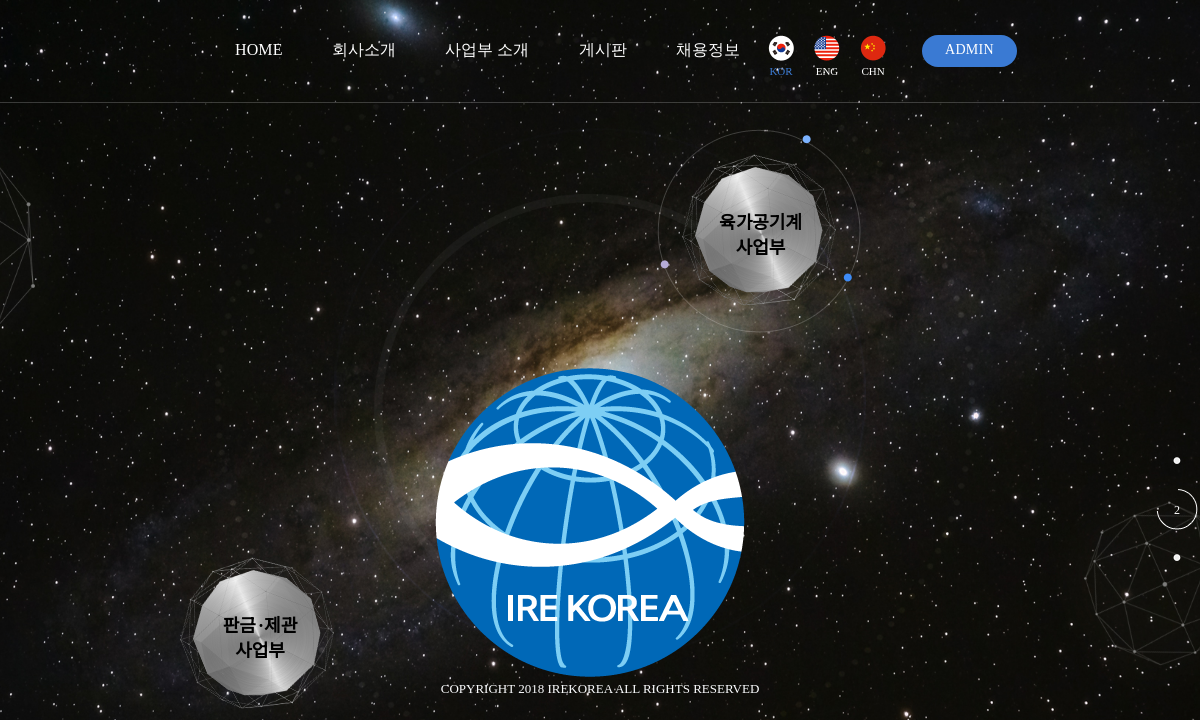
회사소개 (364, 49)
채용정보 (708, 49)
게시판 (603, 49)
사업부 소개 (487, 49)
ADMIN (969, 49)
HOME (259, 49)
